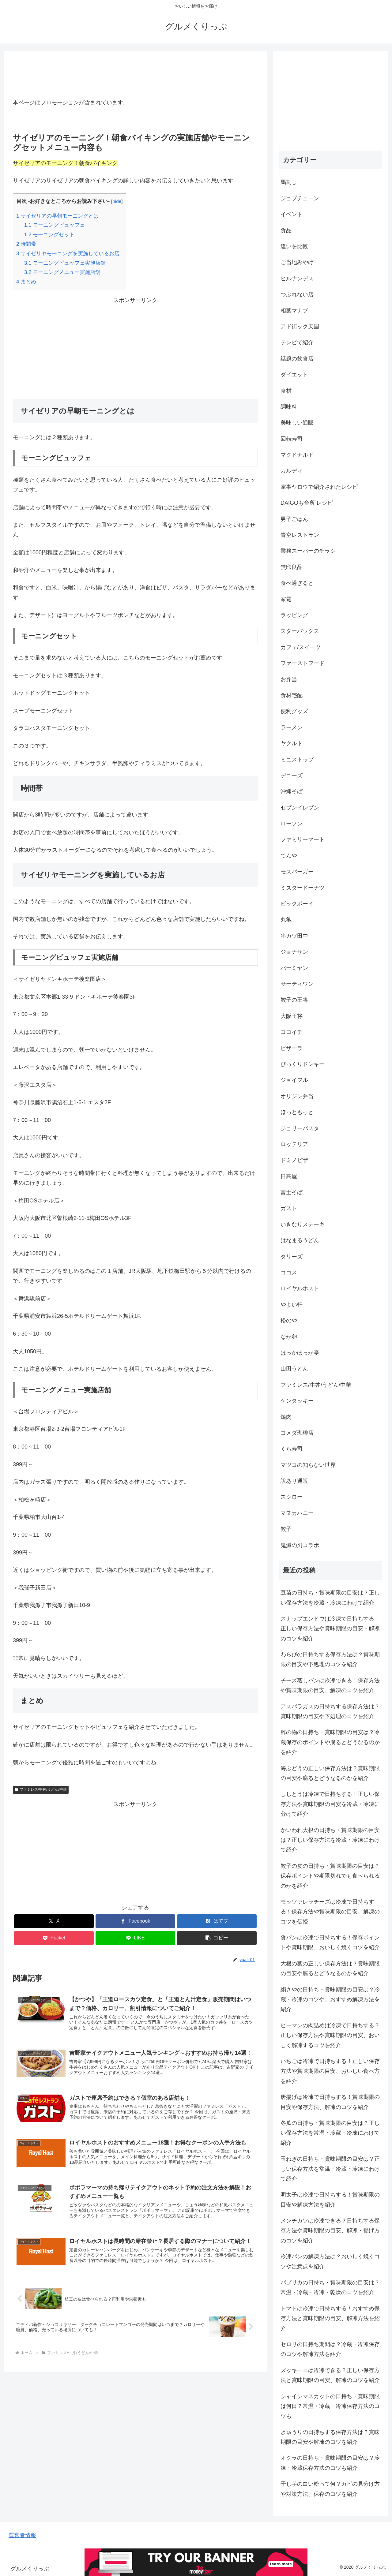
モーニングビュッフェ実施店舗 (65, 263)
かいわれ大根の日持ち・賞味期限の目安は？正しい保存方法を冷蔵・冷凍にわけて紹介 (330, 1840)
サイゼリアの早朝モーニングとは (57, 216)
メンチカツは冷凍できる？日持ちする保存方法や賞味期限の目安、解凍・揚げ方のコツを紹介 (330, 2231)
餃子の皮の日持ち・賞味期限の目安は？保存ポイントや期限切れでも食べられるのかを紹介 (330, 1876)
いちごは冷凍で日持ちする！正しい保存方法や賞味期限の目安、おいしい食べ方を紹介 (330, 2071)
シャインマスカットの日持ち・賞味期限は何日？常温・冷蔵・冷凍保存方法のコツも (330, 2406)
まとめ (26, 282)
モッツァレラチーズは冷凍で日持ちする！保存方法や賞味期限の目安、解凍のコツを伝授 (330, 1912)
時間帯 (26, 244)
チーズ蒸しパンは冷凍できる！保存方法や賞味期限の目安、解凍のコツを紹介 (330, 1685)
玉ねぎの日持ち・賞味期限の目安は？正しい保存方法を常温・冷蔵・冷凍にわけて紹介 (330, 2169)
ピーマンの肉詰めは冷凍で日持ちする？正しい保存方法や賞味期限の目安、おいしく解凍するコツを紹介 (330, 2035)
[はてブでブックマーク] (217, 1921)
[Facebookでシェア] (135, 1921)
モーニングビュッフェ (54, 225)
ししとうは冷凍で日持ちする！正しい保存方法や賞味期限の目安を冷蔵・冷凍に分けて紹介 (330, 1804)
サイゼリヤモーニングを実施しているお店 (67, 253)
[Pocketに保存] (54, 1938)
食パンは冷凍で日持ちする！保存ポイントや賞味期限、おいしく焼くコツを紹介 (330, 1942)
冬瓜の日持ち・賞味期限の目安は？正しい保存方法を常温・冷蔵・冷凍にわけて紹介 (330, 2133)
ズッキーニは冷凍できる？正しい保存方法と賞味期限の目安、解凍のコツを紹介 (330, 2375)
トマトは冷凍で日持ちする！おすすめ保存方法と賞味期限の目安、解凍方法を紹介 (330, 2318)
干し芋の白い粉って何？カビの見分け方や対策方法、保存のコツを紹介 (330, 2489)
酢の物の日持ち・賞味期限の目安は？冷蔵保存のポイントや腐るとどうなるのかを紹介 (330, 1742)
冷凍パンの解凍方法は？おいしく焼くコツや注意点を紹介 (330, 2261)
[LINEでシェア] (135, 1938)
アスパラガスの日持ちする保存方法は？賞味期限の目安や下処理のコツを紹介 (330, 1711)
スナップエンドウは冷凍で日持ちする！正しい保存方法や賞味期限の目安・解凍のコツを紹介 (330, 1629)
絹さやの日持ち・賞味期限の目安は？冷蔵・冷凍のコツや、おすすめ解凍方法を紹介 (330, 2000)
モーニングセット (49, 234)
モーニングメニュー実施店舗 (62, 272)
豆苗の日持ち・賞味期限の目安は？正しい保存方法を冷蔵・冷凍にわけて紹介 (330, 1598)
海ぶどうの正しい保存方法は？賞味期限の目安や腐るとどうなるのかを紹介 (330, 1773)
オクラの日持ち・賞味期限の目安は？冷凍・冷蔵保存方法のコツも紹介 (330, 2463)
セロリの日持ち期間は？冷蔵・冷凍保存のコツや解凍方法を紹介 (330, 2349)
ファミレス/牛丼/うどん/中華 (41, 1789)
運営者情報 (22, 2535)
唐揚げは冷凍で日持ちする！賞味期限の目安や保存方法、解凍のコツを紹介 (330, 2102)
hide (116, 201)
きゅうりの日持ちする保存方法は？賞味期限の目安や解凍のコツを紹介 (330, 2437)
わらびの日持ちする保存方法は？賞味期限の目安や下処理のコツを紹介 (330, 1659)
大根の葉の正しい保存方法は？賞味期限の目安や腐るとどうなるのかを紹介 (330, 1968)
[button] (217, 1938)
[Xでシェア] (54, 1921)
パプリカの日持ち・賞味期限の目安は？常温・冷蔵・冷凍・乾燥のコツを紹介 (330, 2287)
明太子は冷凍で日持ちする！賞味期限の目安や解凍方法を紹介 (330, 2200)
